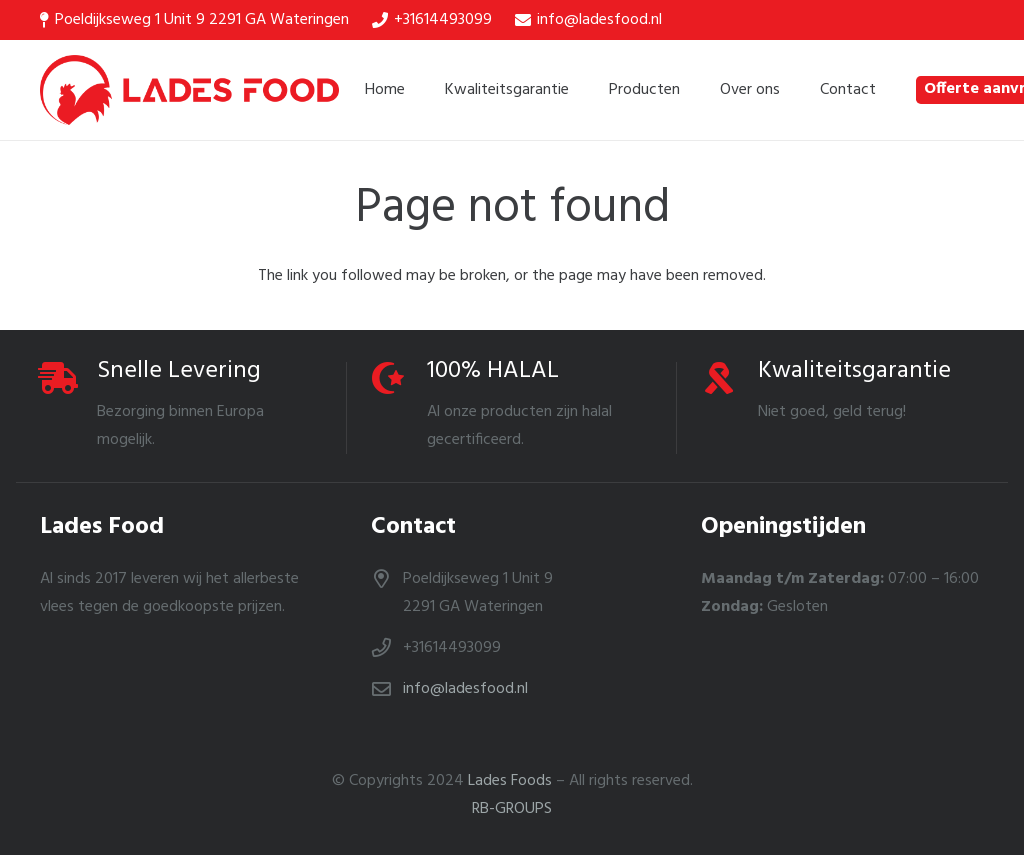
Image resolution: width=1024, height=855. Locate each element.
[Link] (189, 90)
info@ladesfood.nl (465, 689)
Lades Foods (510, 781)
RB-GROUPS (512, 809)
